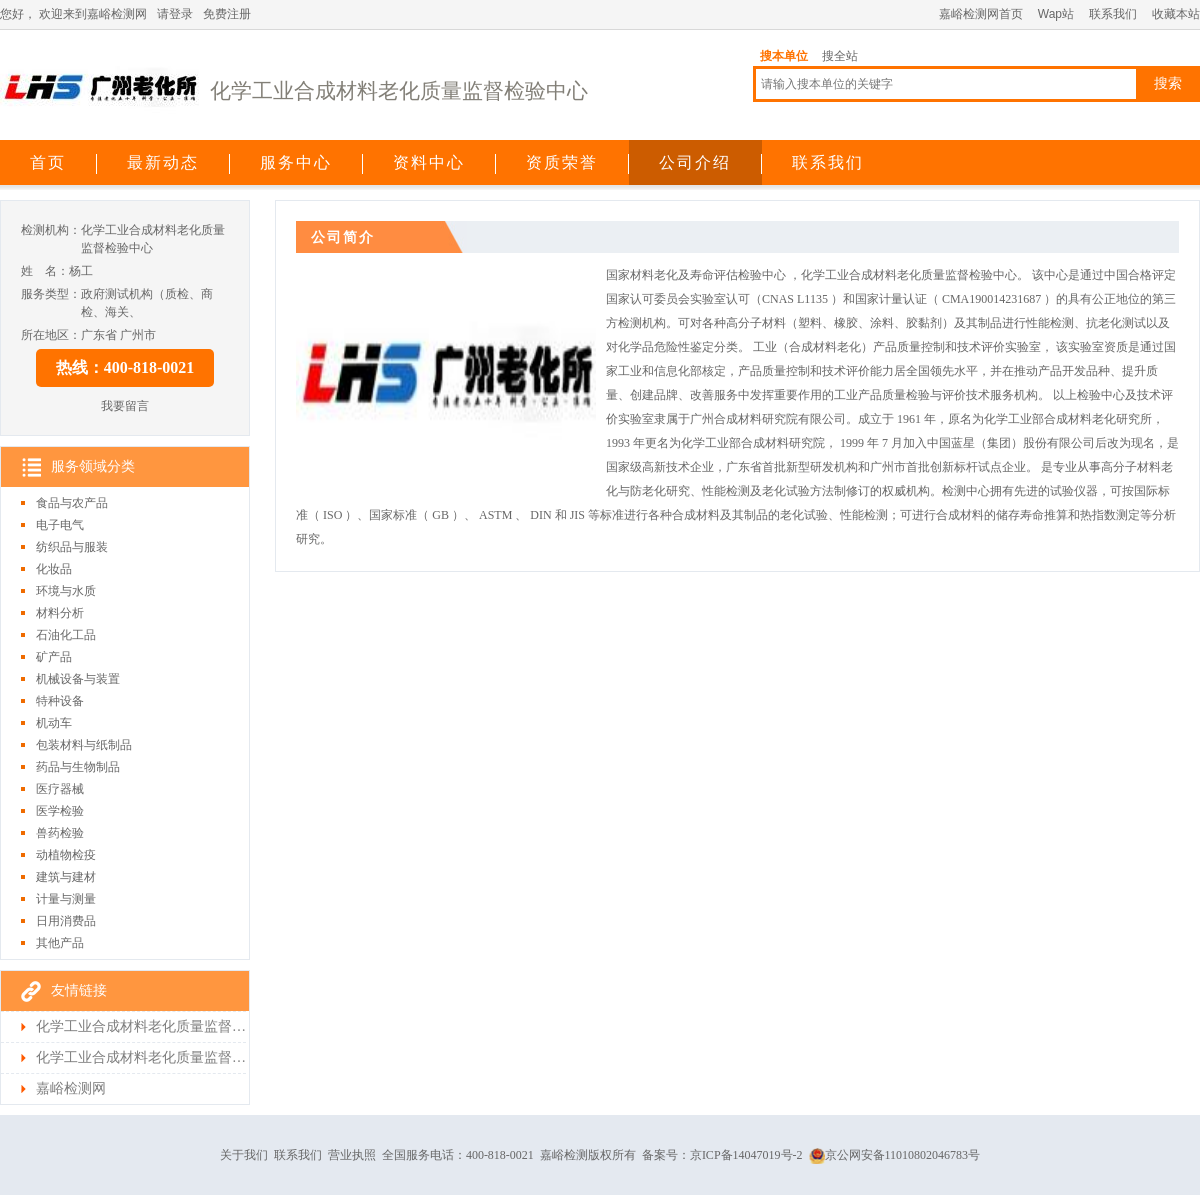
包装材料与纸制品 (84, 745)
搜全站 (840, 56)
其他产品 (60, 943)
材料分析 (60, 613)
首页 (48, 162)
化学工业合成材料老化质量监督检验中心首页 (141, 1026)
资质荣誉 (562, 162)
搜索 (1168, 83)
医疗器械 (60, 789)
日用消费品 (66, 921)
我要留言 (125, 406)
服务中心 (296, 162)
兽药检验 (60, 833)
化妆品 (54, 569)
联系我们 (1113, 14)
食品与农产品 (72, 503)
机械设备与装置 (78, 679)
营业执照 (352, 1155)
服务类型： (51, 294)
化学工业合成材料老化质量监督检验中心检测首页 (141, 1057)
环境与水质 (66, 591)
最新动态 (163, 162)
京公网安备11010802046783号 (895, 1155)
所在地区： (51, 335)
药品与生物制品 (78, 767)
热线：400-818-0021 (125, 367)
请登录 (175, 14)
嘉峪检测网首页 (981, 14)
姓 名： (45, 271)
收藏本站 (1176, 14)
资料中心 (429, 162)
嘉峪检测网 (71, 1088)
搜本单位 (784, 56)
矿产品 (54, 657)
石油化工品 (66, 635)
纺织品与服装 (72, 547)
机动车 (54, 723)
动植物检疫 (66, 855)
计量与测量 (66, 899)
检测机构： (51, 230)
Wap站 (1056, 14)
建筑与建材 (66, 877)
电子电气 (60, 525)
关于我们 (244, 1155)
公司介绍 (695, 162)
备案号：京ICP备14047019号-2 (722, 1155)
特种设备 (60, 701)
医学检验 (60, 811)
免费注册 (227, 14)
